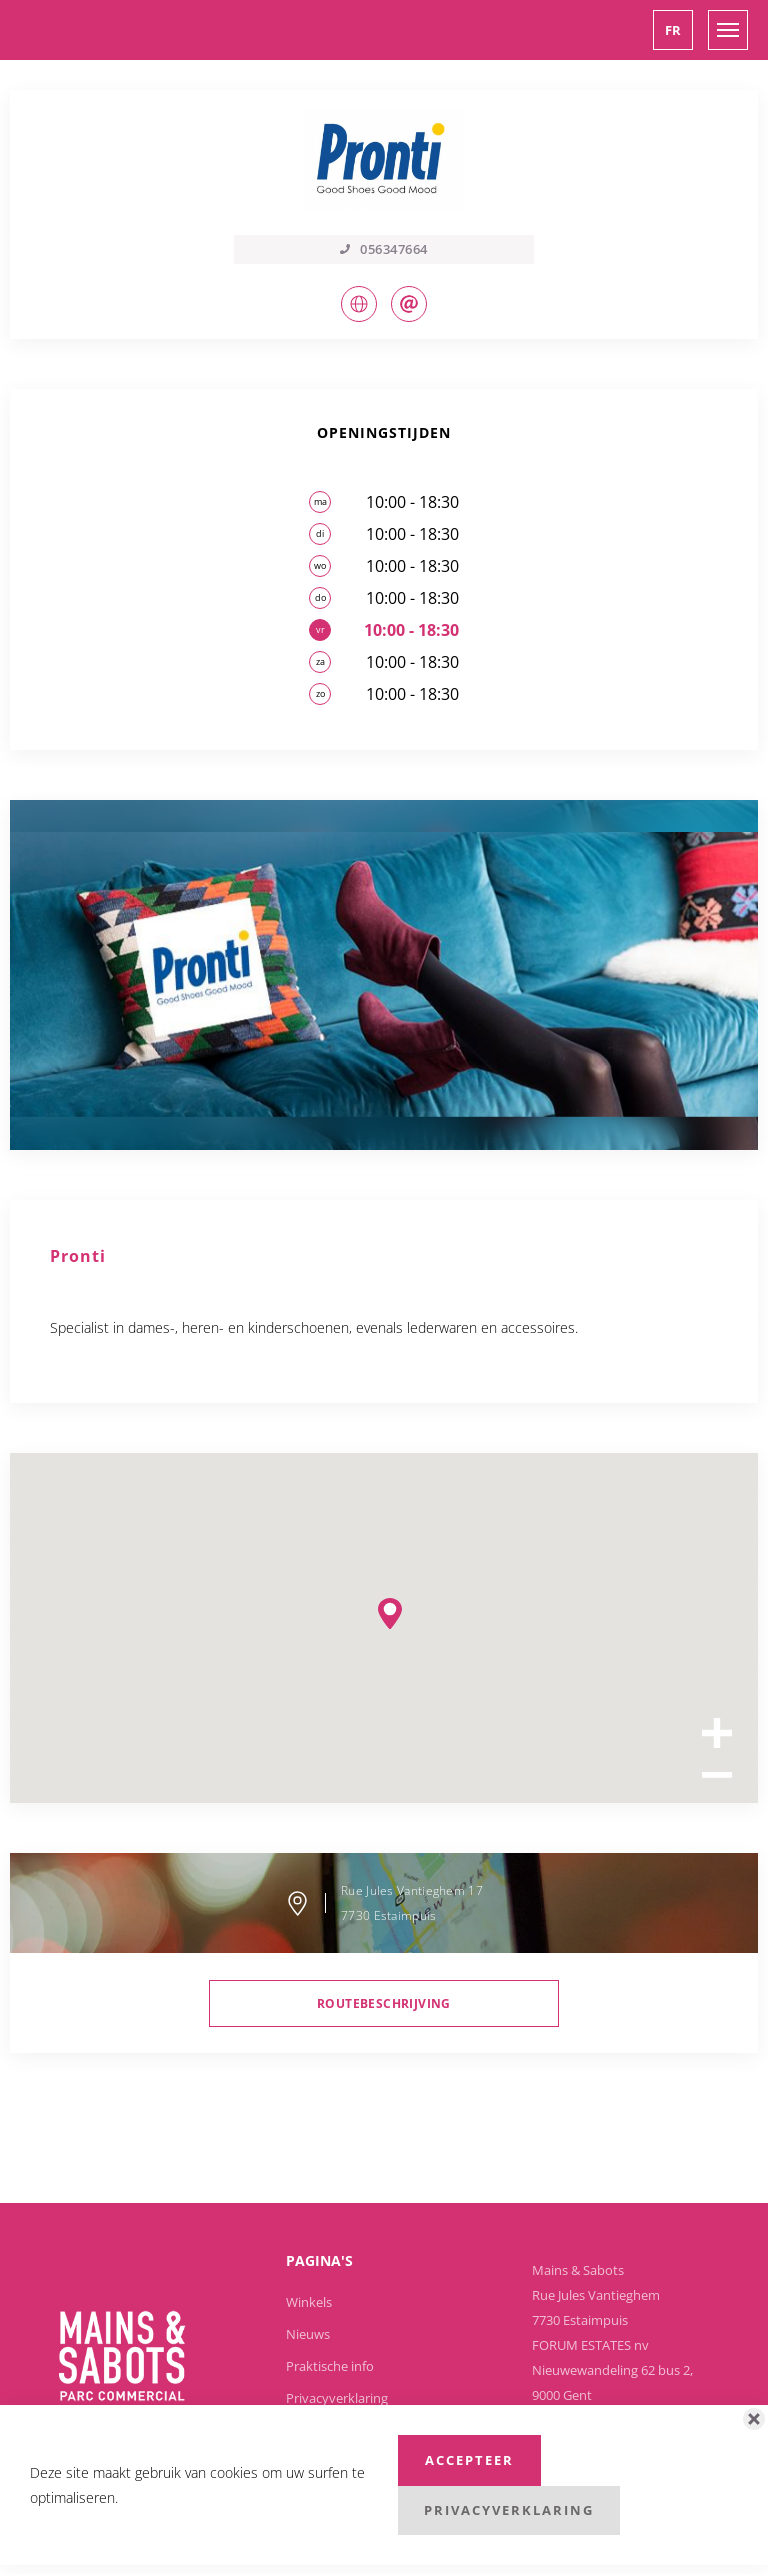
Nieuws (308, 2334)
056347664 (384, 249)
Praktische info (330, 2366)
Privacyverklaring (337, 2398)
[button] (673, 30)
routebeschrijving (384, 2003)
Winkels (309, 2302)
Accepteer (469, 2460)
